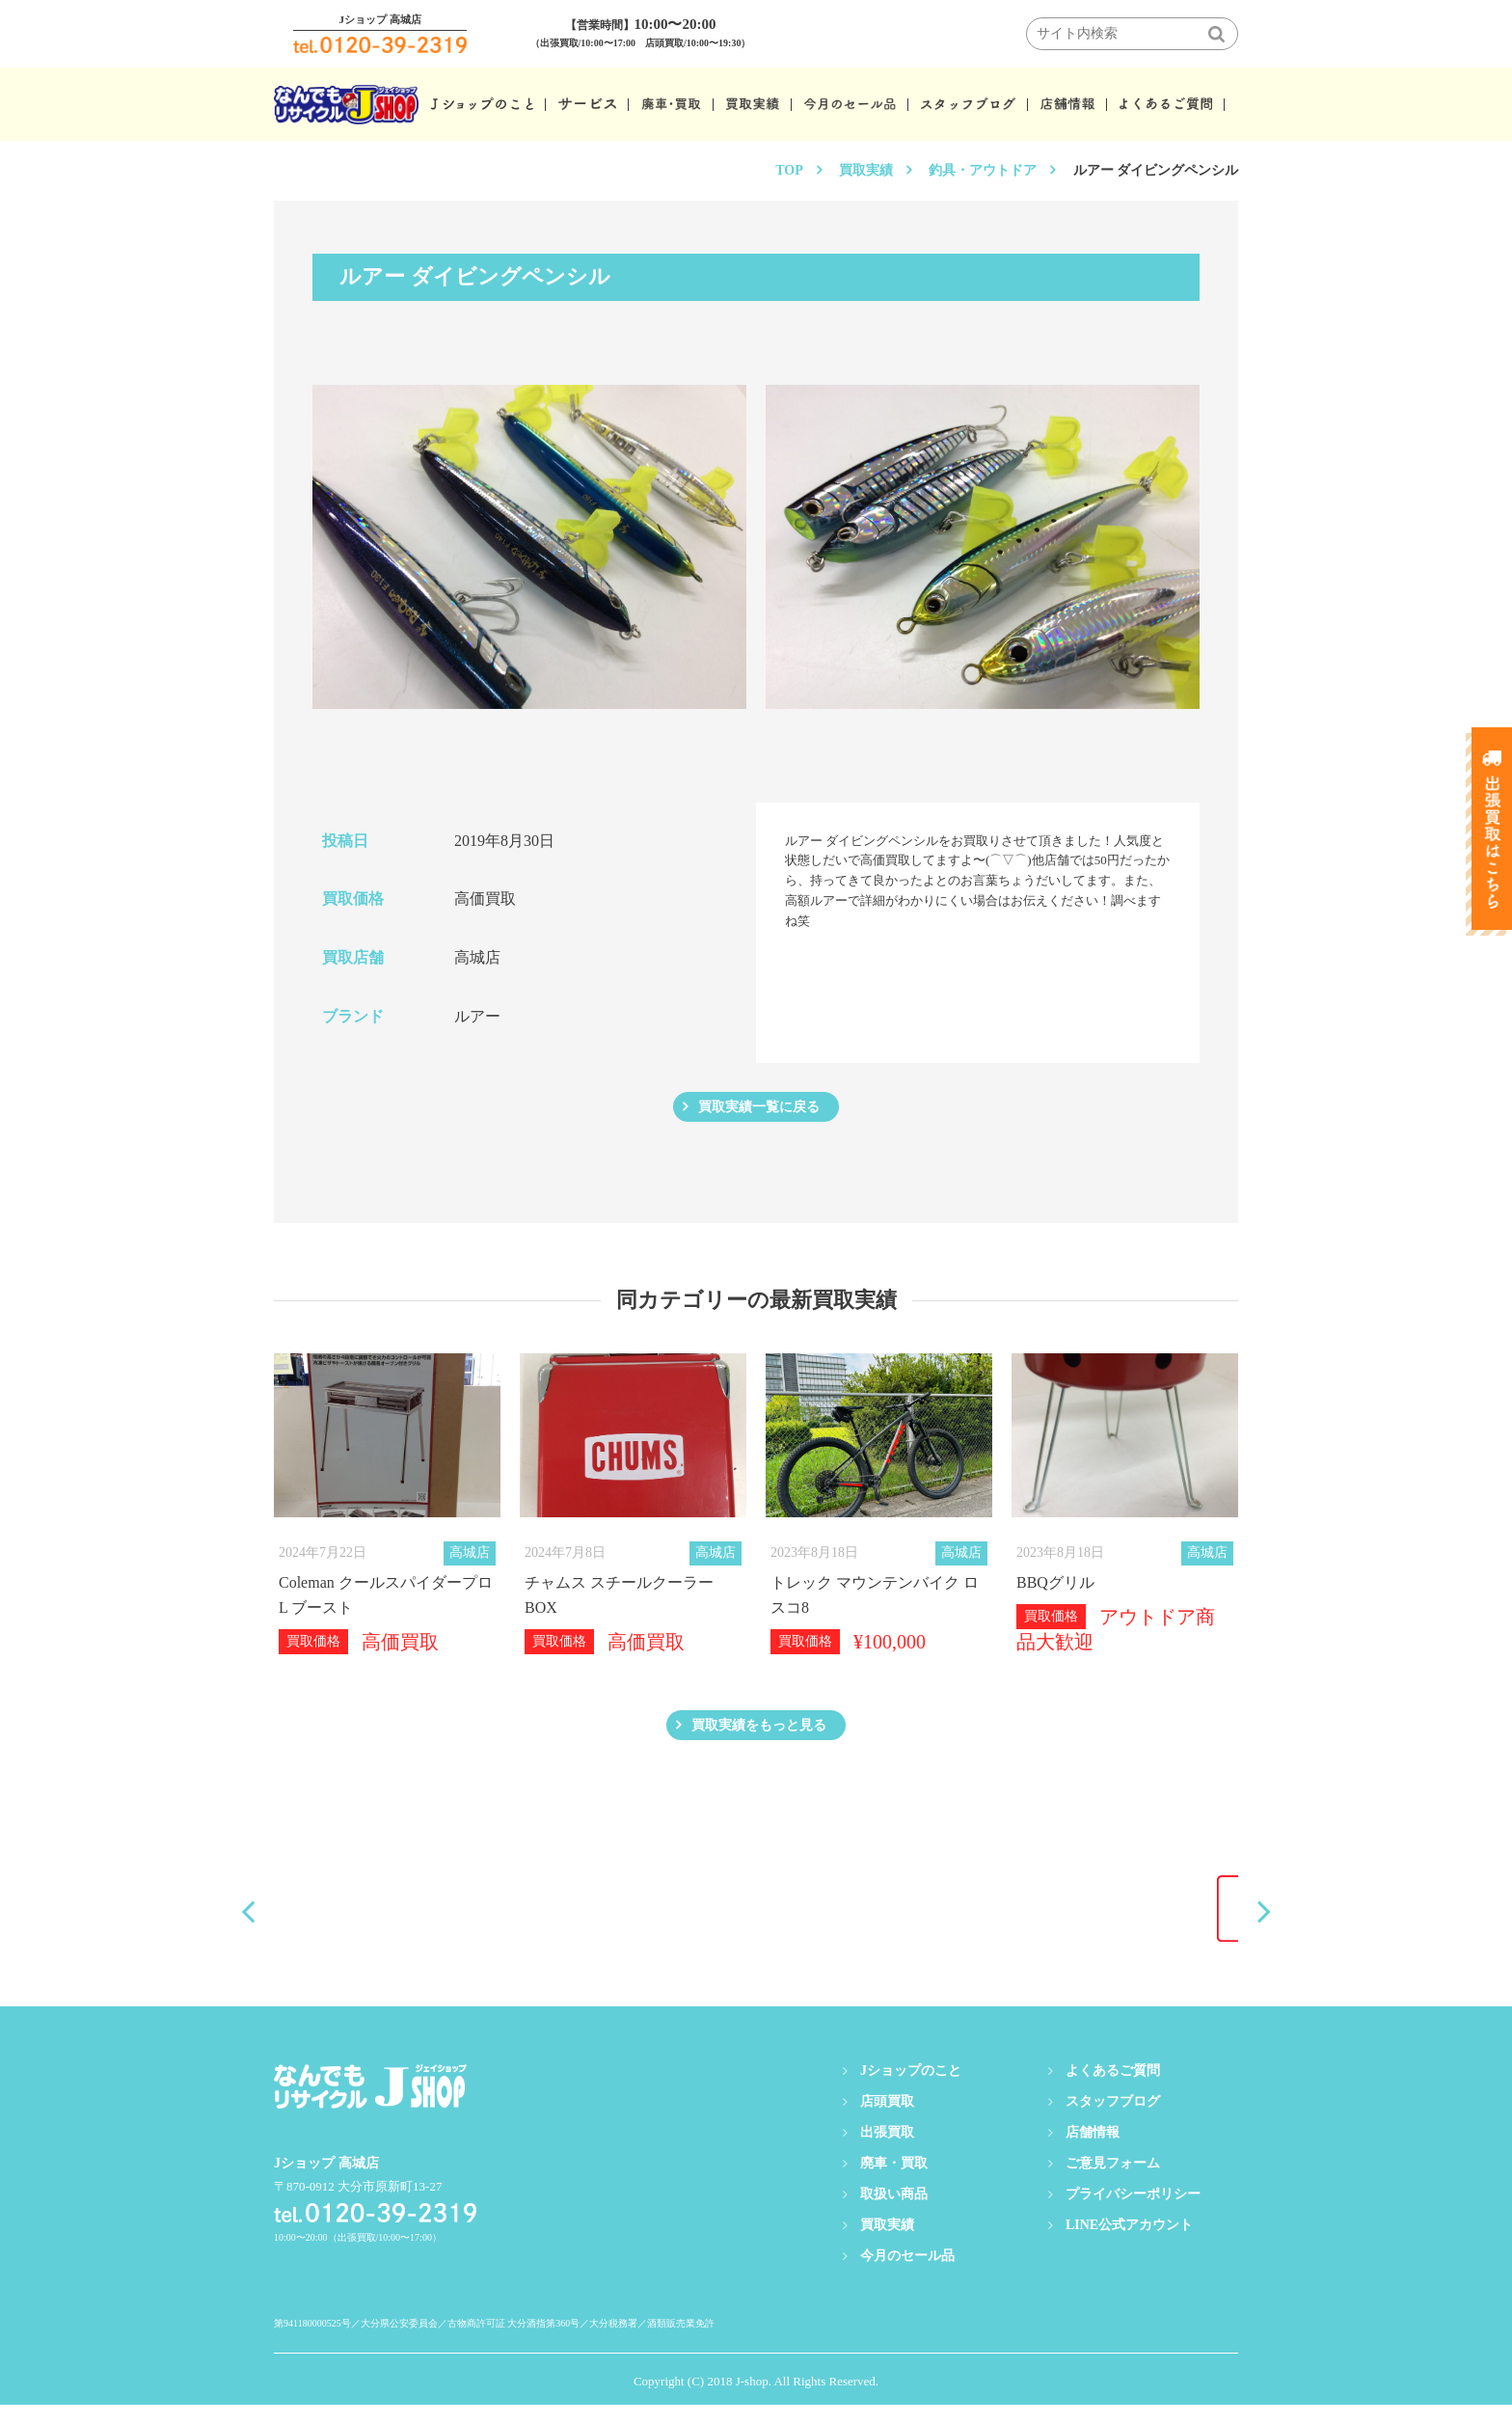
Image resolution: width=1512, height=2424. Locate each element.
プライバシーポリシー (1133, 2213)
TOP (789, 170)
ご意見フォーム (1113, 2182)
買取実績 (866, 170)
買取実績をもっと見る (759, 1739)
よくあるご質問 (1113, 2090)
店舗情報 (1093, 2151)
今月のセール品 (907, 2275)
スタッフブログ (1113, 2120)
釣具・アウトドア (983, 170)
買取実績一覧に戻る (758, 1111)
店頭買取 (887, 2120)
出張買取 (887, 2151)
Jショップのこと (910, 2090)
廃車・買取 (894, 2182)
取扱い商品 (894, 2213)
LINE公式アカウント (1129, 2244)
